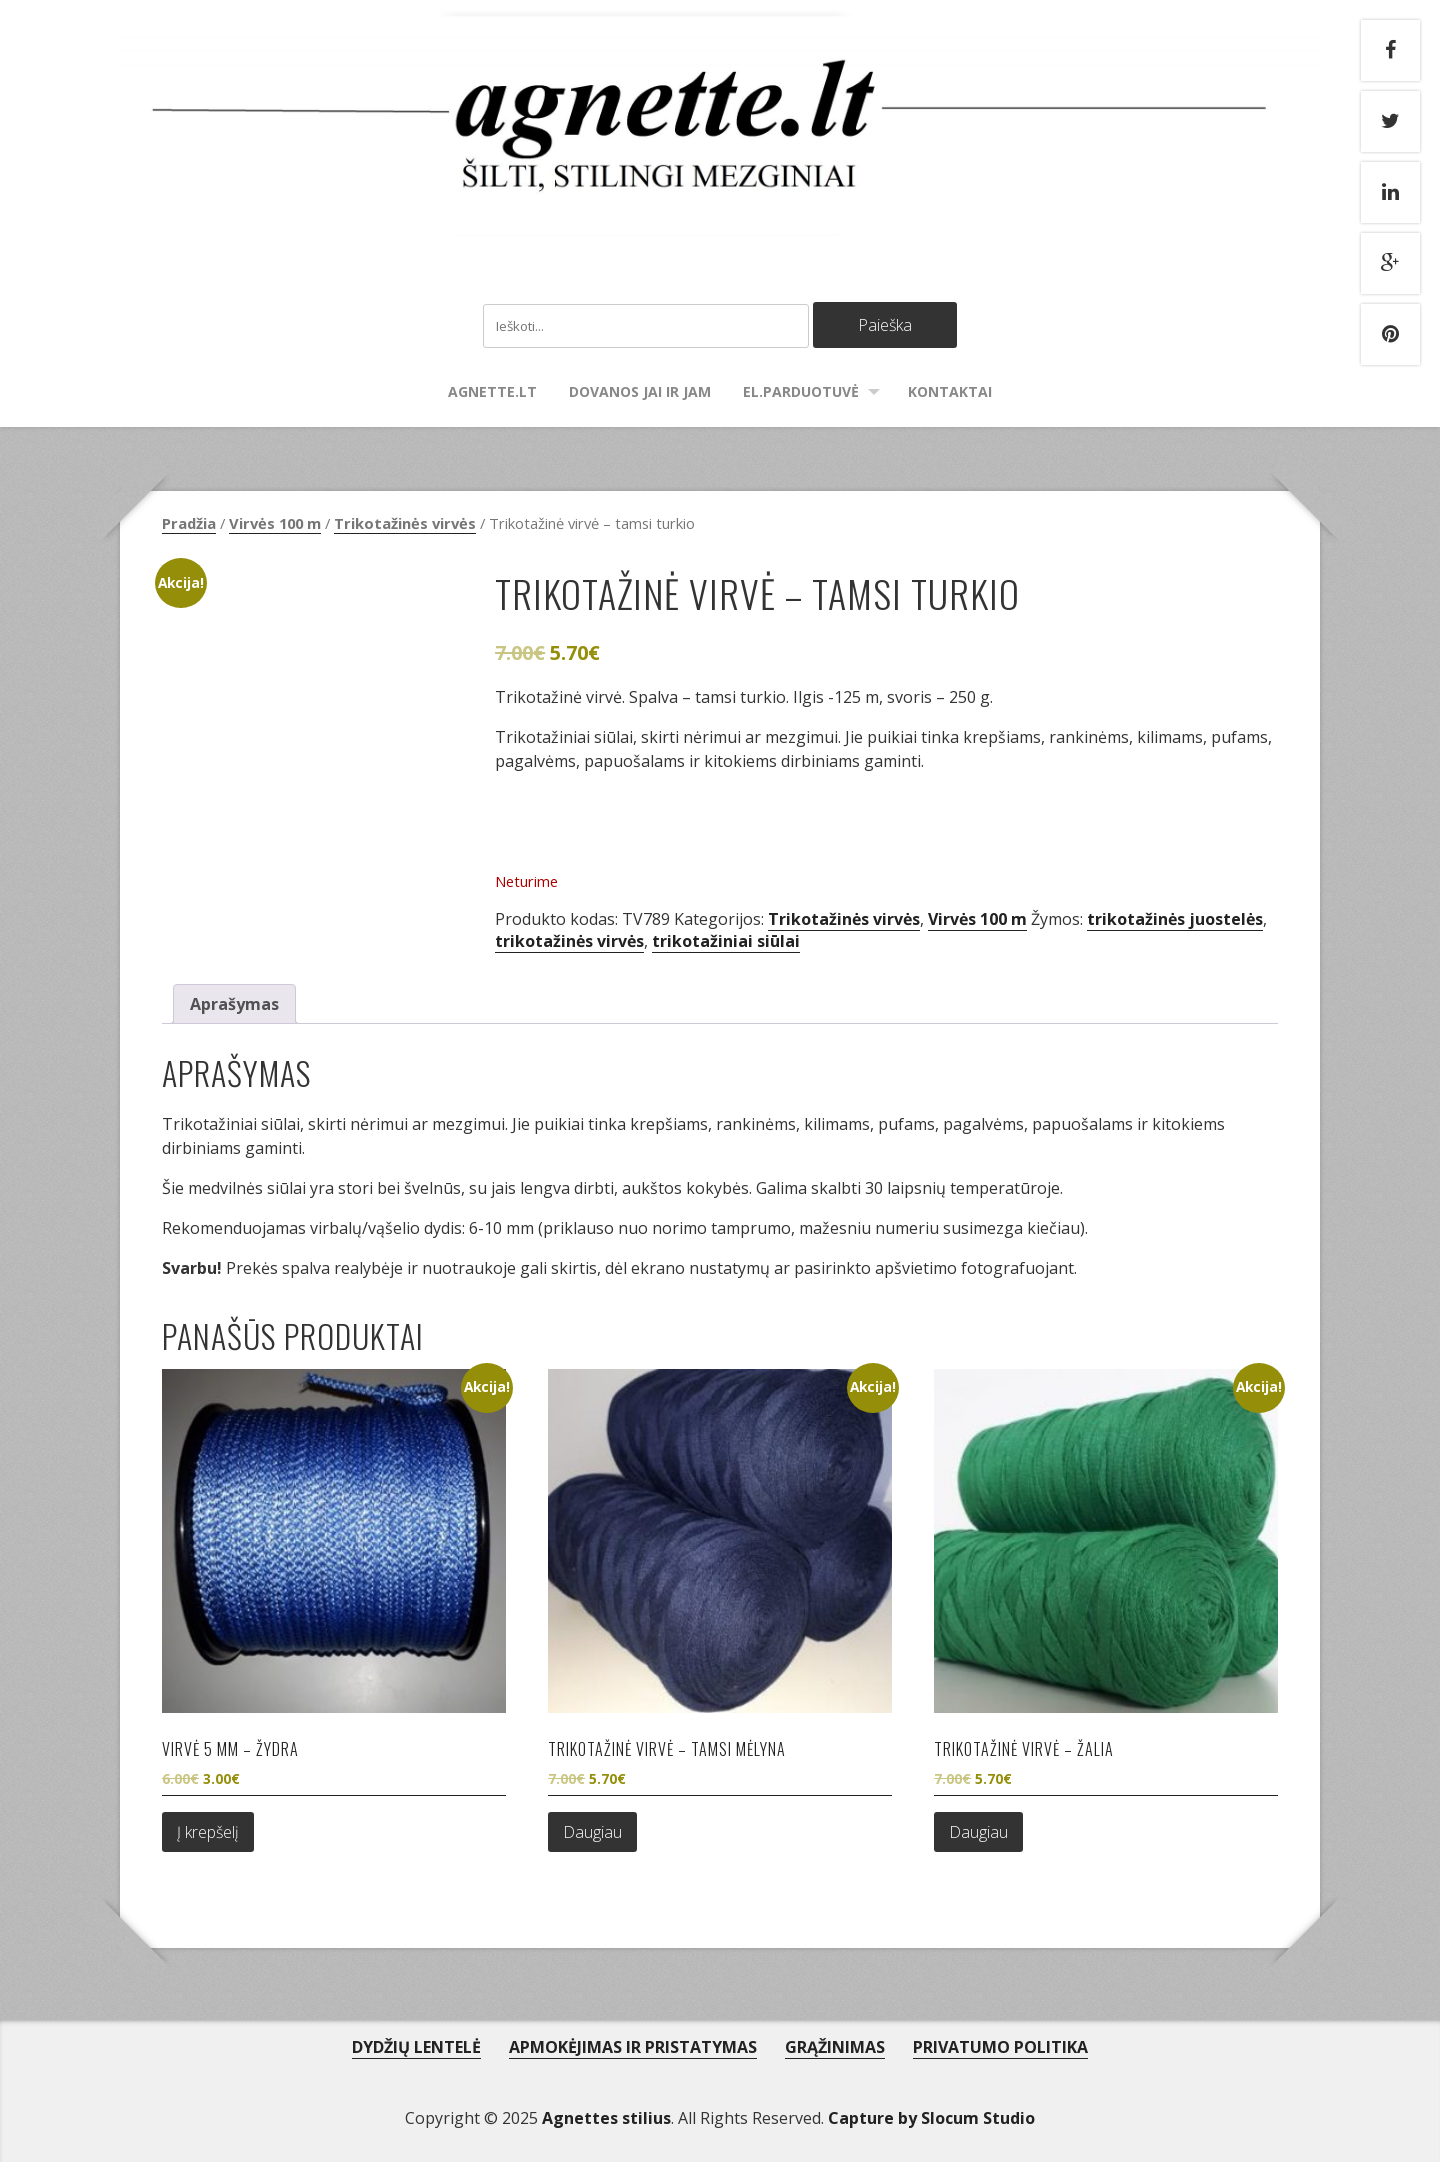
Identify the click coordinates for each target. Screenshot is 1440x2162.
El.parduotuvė (801, 391)
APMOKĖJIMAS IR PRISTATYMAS (633, 2047)
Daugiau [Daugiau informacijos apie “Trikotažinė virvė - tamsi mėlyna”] (592, 1832)
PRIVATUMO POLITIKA (1000, 2047)
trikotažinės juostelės (1175, 919)
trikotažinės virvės (569, 941)
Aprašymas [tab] (234, 1004)
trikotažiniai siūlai (726, 941)
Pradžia (189, 523)
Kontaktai (950, 391)
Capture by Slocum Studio (931, 2118)
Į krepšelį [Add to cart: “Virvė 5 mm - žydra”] (208, 1832)
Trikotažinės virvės (405, 523)
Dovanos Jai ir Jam (640, 391)
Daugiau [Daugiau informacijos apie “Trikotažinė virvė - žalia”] (978, 1832)
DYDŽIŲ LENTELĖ (416, 2047)
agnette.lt (492, 391)
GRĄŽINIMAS (835, 2047)
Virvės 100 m (275, 523)
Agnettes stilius (606, 2118)
